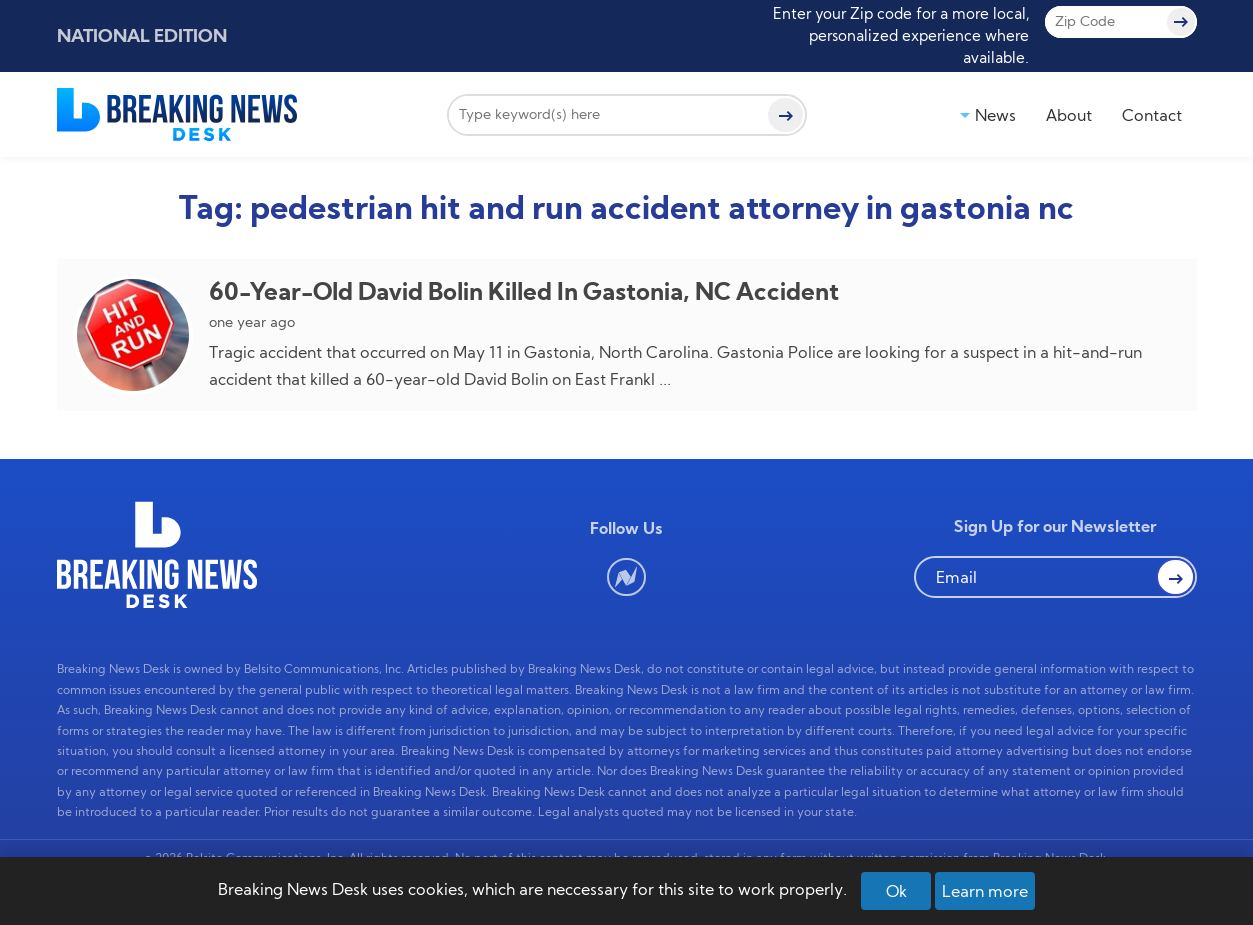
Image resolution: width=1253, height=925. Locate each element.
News (995, 115)
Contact (1152, 115)
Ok (896, 891)
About (1069, 115)
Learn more (985, 891)
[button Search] (1175, 577)
